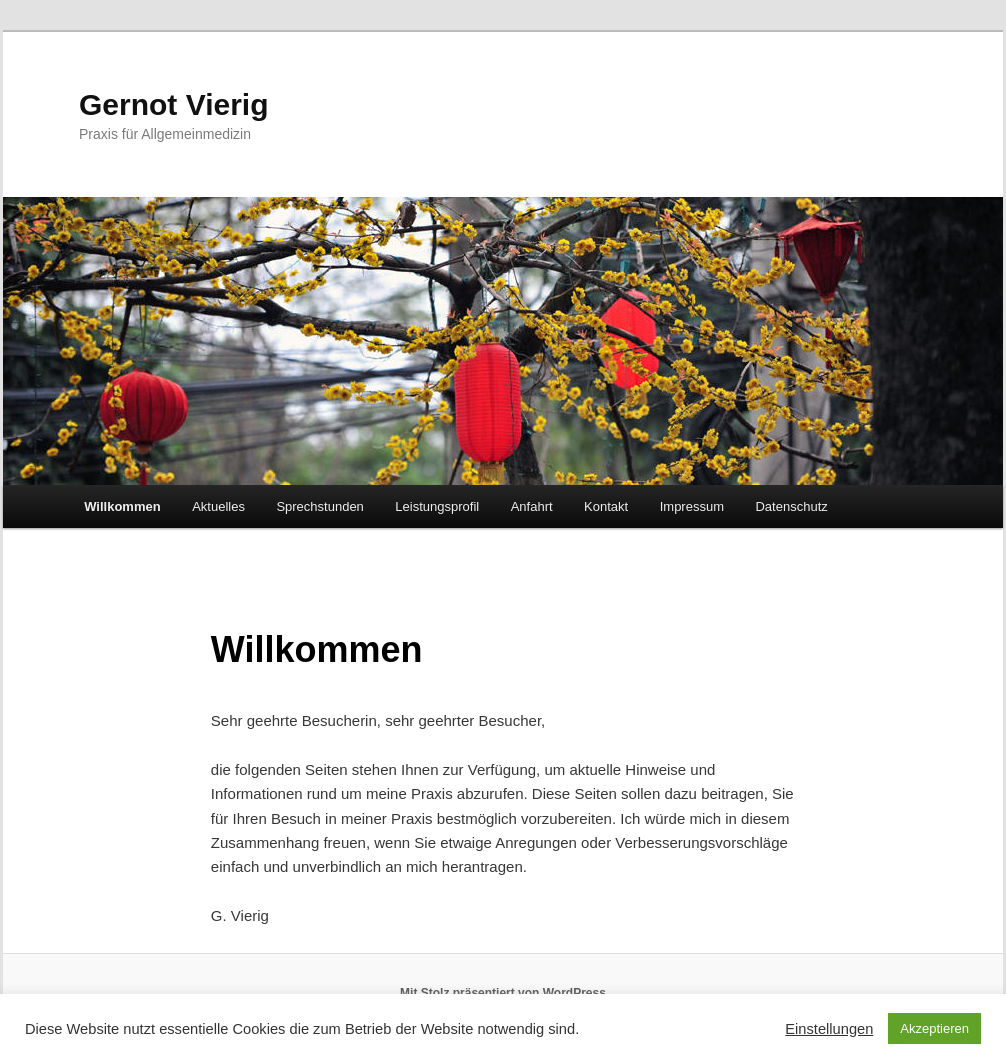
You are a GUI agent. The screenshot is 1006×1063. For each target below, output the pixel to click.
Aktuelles (218, 506)
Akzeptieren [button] (934, 1028)
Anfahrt (532, 506)
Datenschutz (791, 506)
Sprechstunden (319, 506)
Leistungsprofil (437, 506)
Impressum (692, 506)
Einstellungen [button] (829, 1029)
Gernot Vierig (174, 104)
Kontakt (606, 506)
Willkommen (122, 506)
